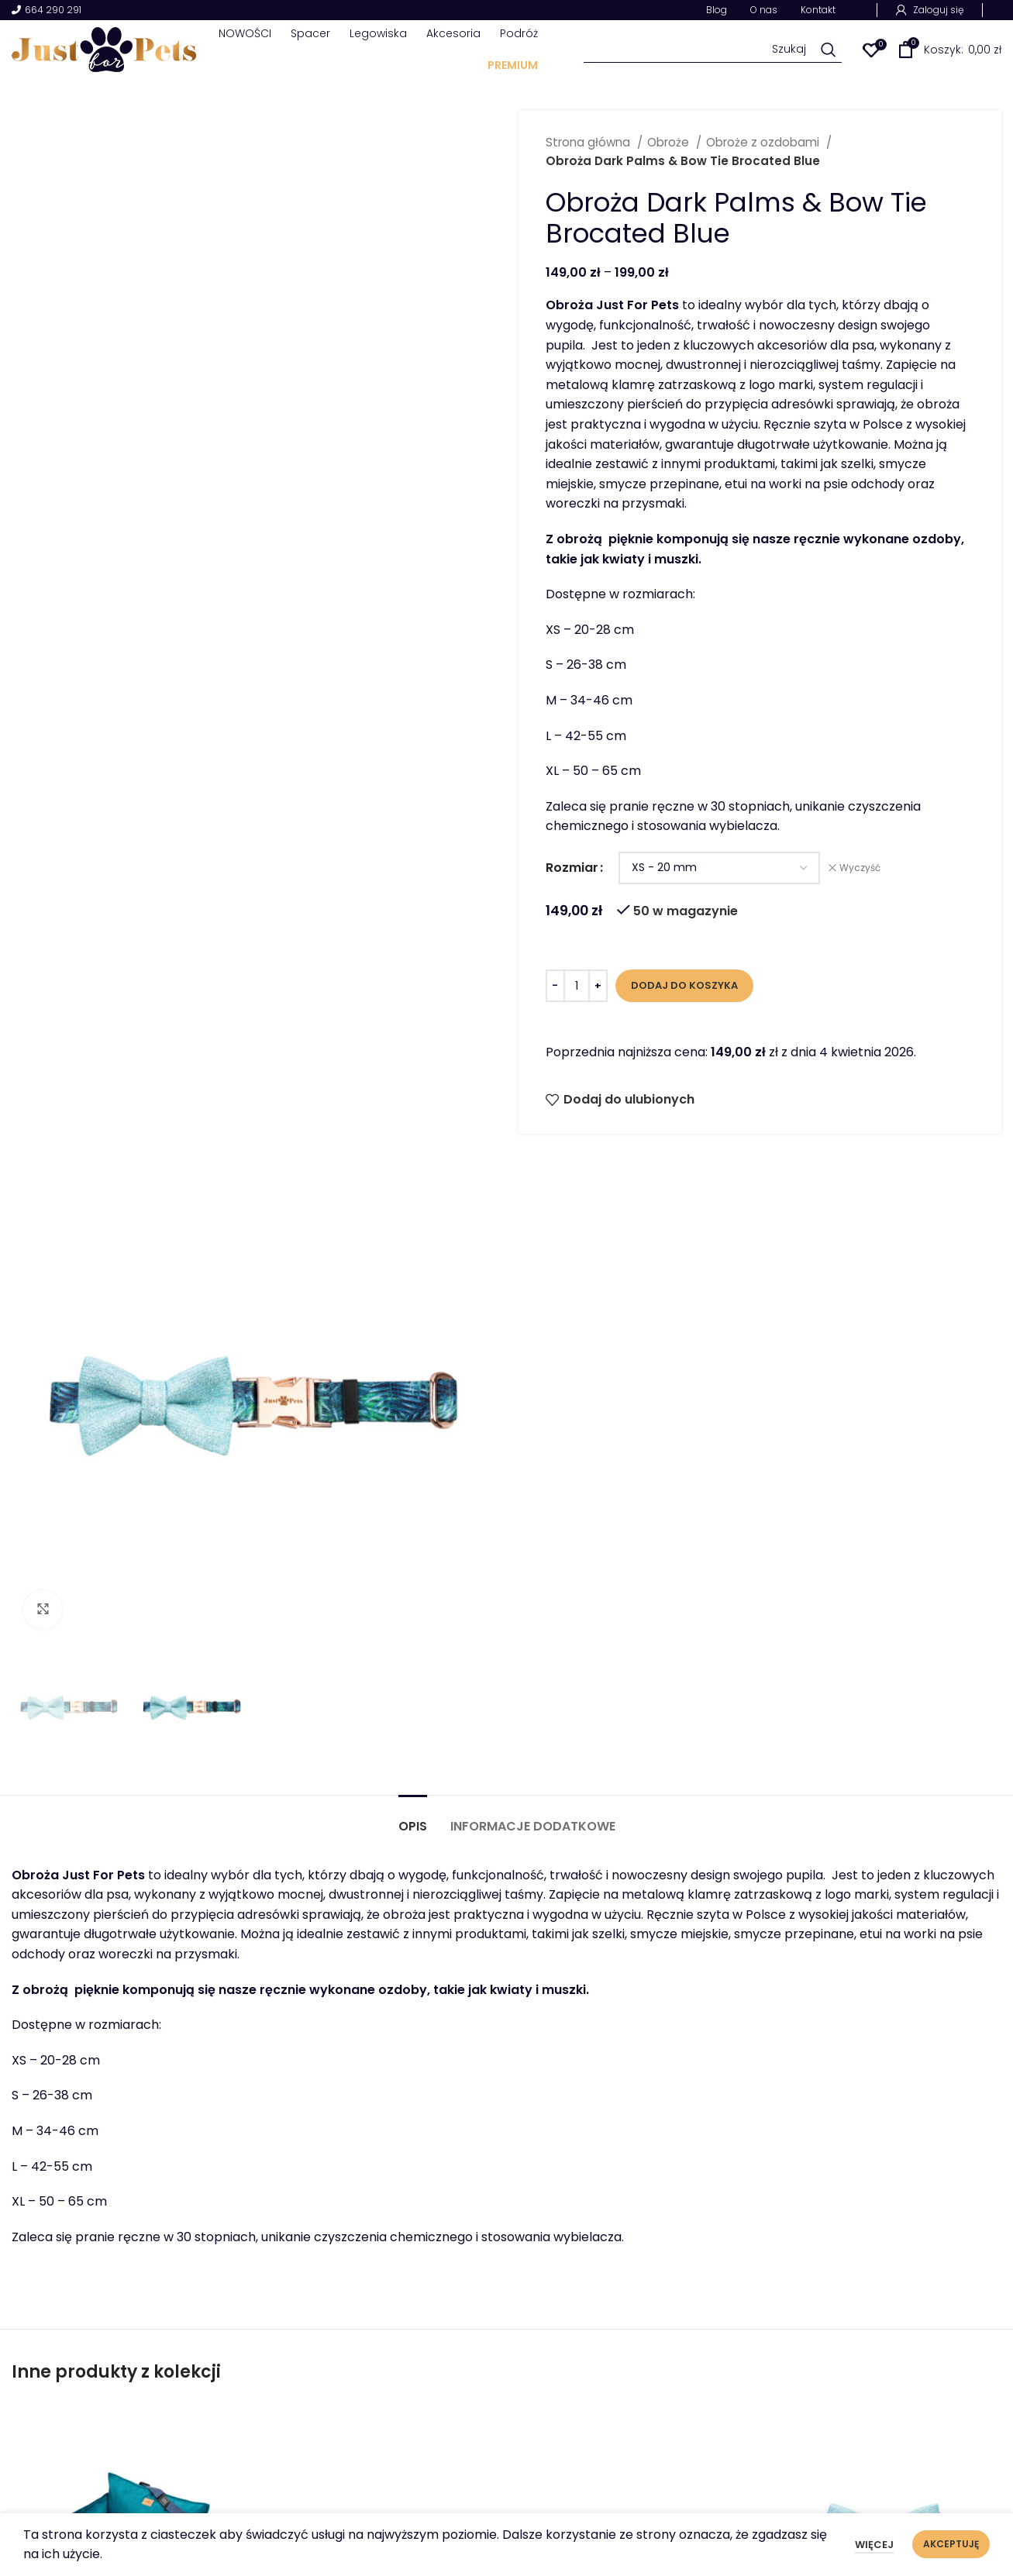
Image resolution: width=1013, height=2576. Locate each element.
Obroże (669, 142)
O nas (704, 2390)
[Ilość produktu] (576, 985)
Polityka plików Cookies (926, 2390)
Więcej (874, 2544)
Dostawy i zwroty (908, 2438)
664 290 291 (46, 10)
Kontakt (711, 2508)
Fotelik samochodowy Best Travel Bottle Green (129, 2033)
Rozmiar (572, 867)
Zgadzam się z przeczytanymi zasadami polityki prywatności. (568, 2258)
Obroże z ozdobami (764, 142)
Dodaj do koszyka (684, 985)
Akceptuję (951, 2543)
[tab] (412, 1188)
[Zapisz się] (938, 2230)
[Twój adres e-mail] (609, 2229)
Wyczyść (859, 868)
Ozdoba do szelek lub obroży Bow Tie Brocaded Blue (883, 2043)
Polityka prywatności (919, 2414)
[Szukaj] (713, 49)
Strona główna (589, 142)
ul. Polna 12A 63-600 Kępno (470, 2435)
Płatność (882, 2485)
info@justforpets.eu (448, 2479)
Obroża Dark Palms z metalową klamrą (632, 2033)
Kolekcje (712, 2438)
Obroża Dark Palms (380, 2024)
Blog (700, 2461)
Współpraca (724, 2485)
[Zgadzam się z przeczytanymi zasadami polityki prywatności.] (437, 2259)
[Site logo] (104, 48)
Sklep (703, 2414)
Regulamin (887, 2461)
